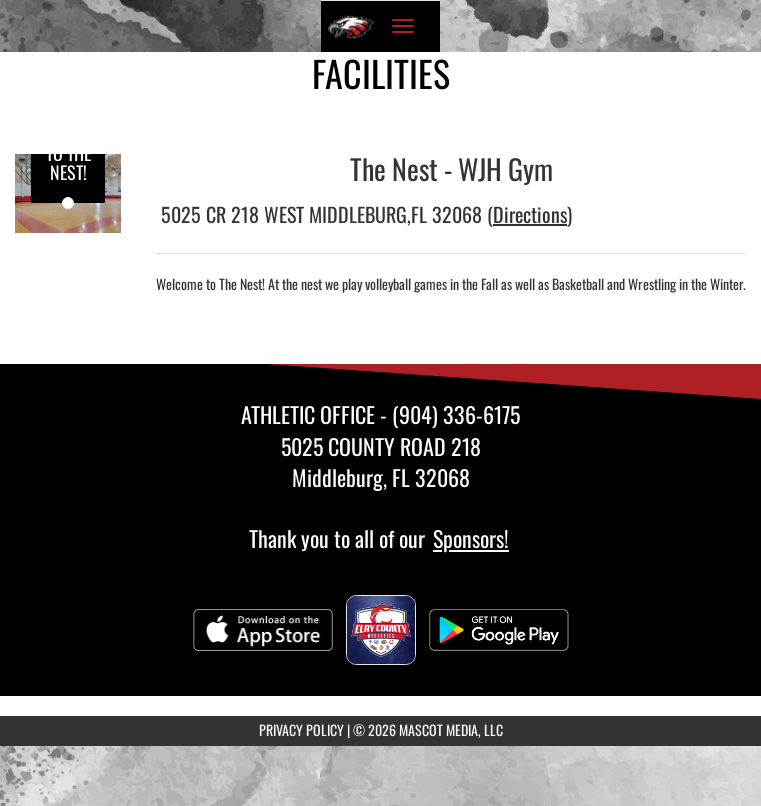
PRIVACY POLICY (301, 729)
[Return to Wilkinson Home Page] (351, 26)
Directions (530, 214)
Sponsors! (471, 538)
